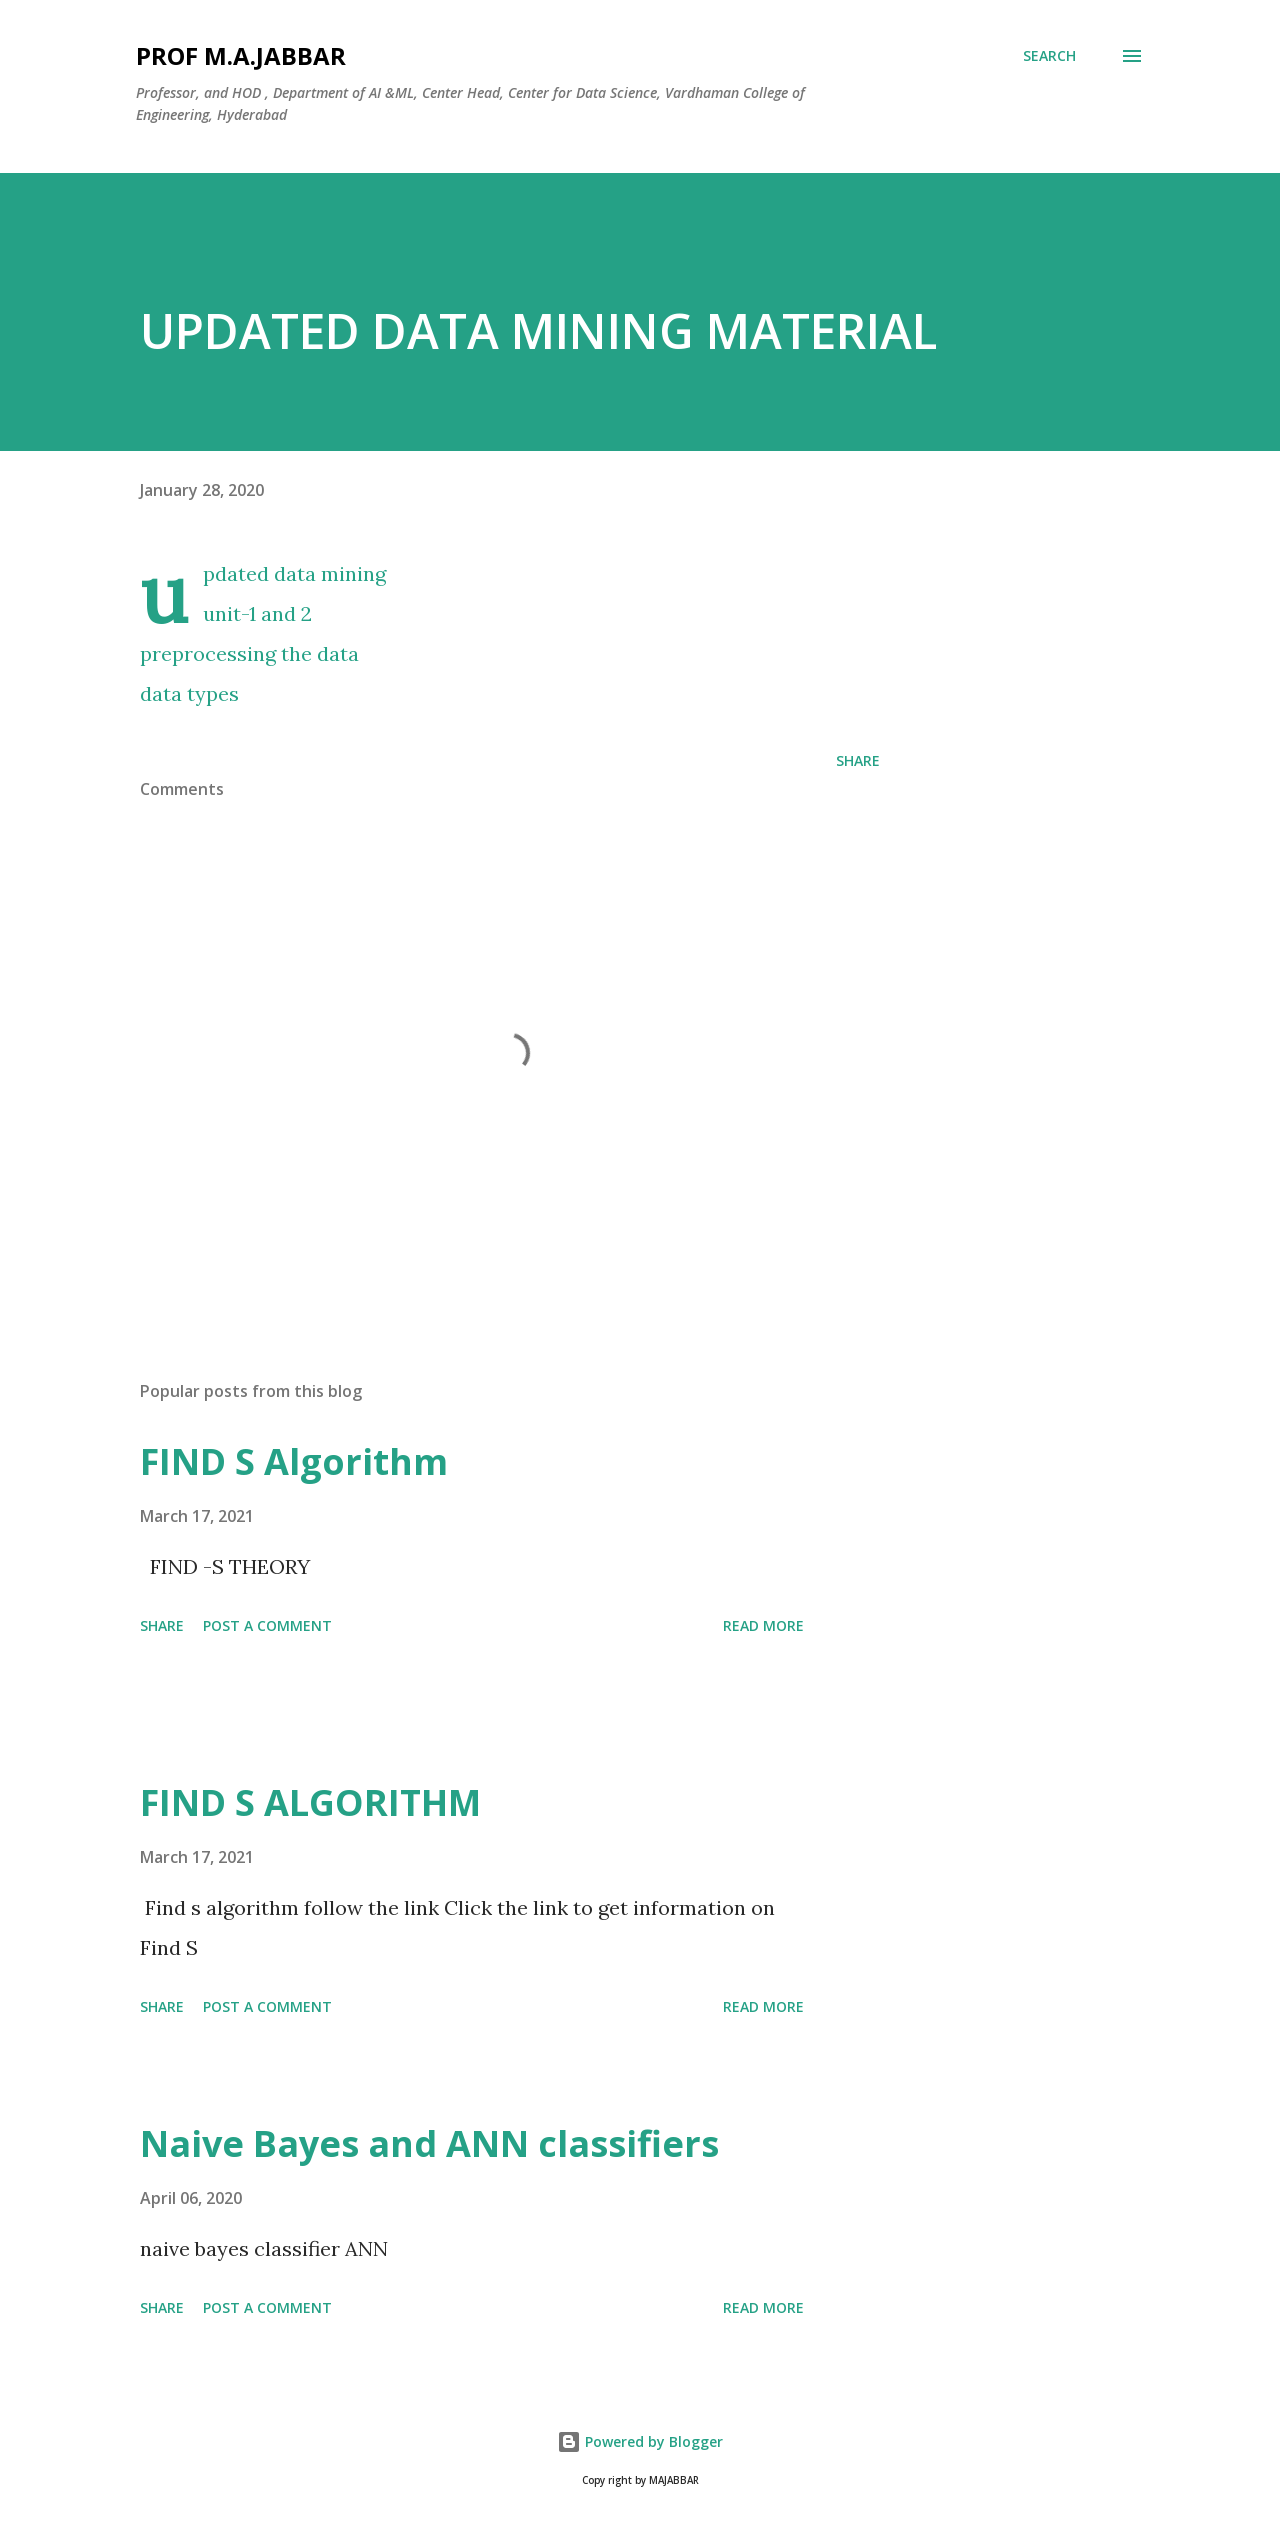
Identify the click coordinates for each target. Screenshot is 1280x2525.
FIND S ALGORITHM (310, 1802)
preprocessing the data (249, 653)
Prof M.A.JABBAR (241, 55)
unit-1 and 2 (257, 613)
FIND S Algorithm (294, 1461)
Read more (763, 1625)
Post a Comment (267, 1625)
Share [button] (858, 760)
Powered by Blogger (640, 2441)
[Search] (1049, 56)
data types (189, 693)
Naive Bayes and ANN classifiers (429, 2143)
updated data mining (294, 573)
